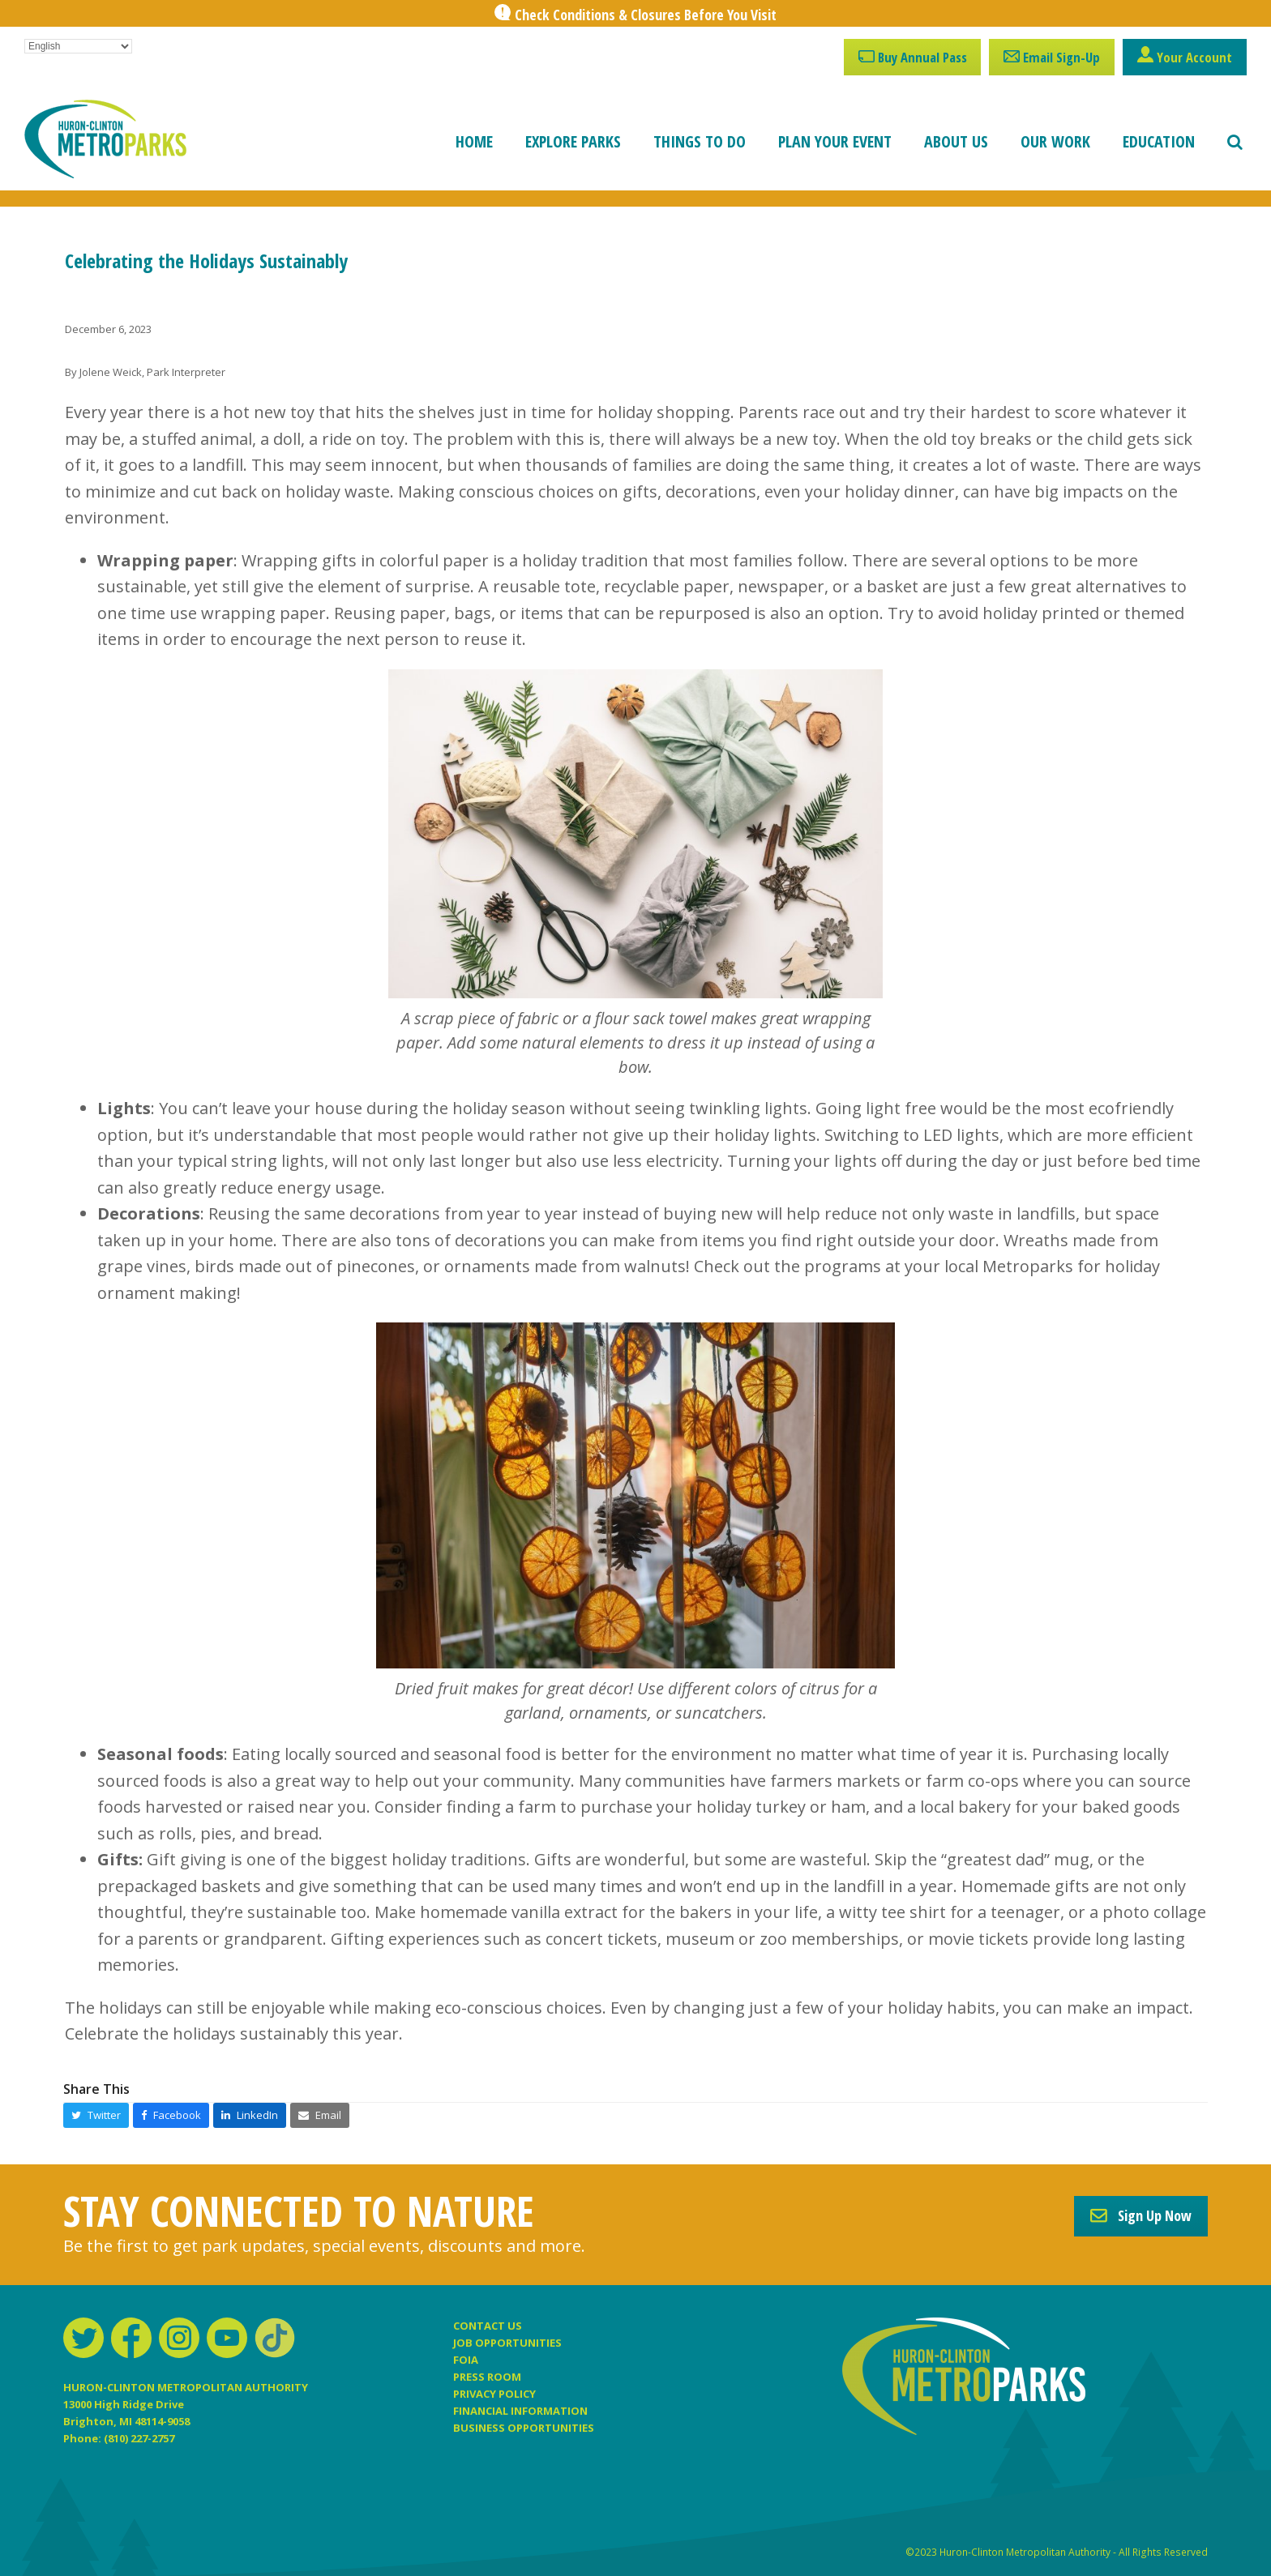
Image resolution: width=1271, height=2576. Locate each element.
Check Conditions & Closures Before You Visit (646, 14)
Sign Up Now (1141, 2215)
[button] (1235, 141)
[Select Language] (78, 46)
